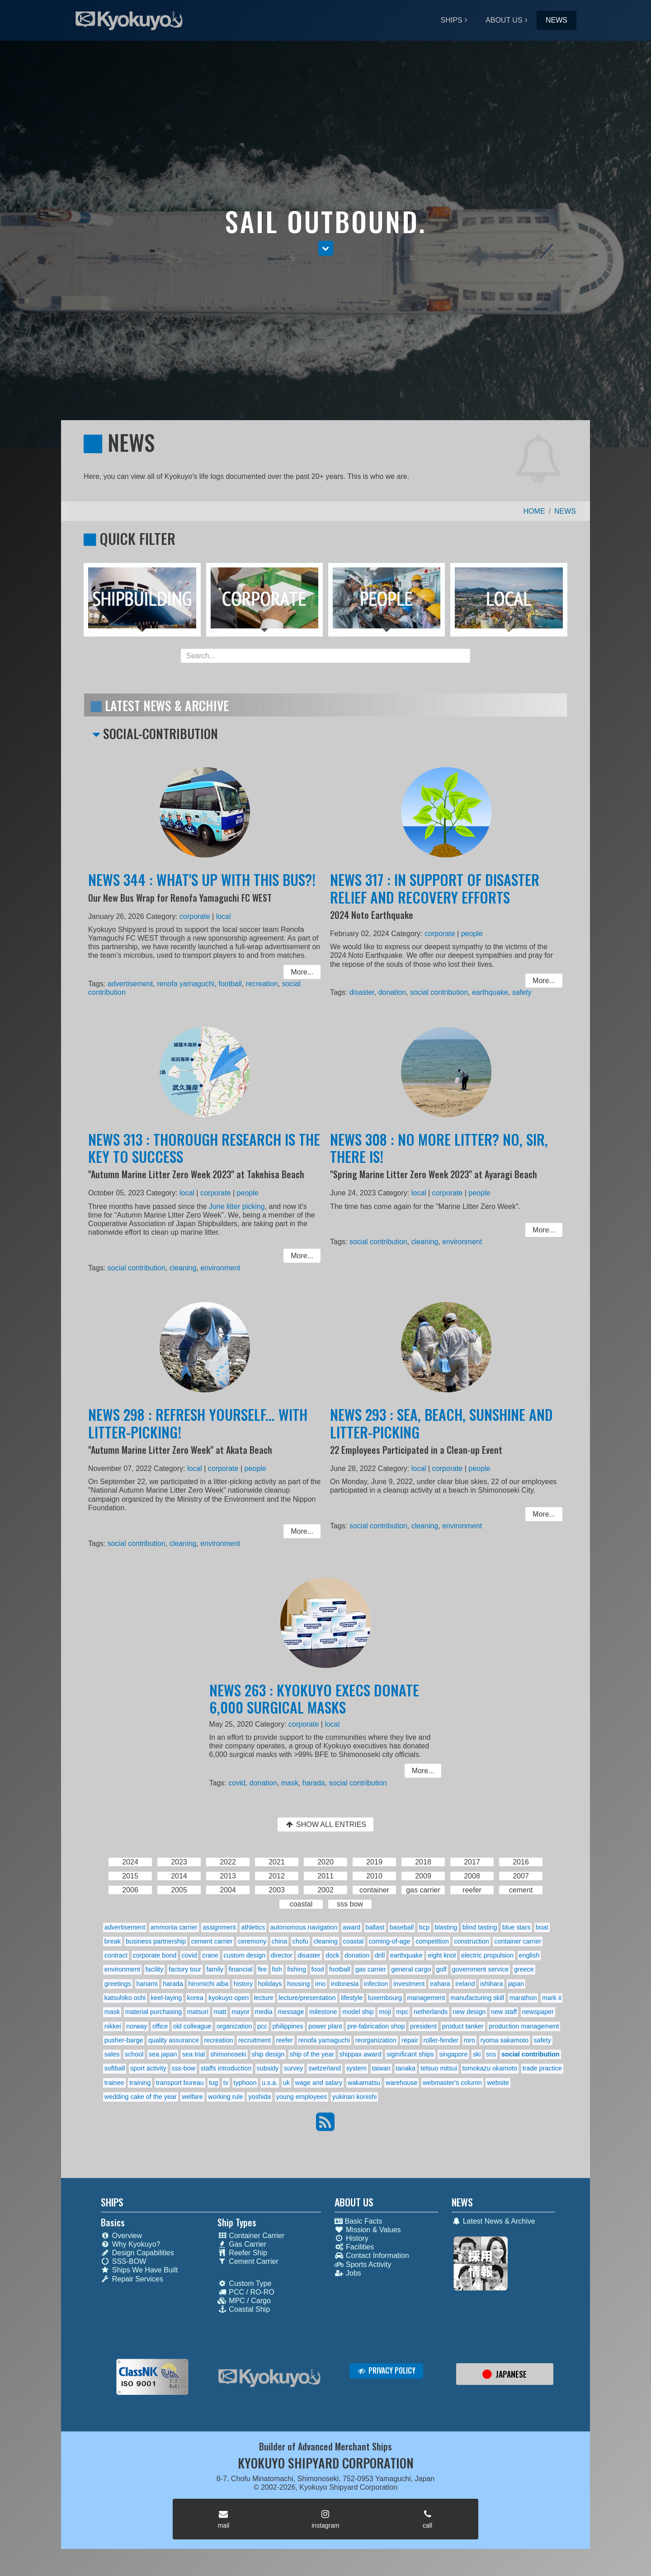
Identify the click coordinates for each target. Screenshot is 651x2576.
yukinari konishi (354, 2096)
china (279, 1941)
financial (241, 1969)
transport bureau (180, 2082)
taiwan (381, 2068)
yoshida (259, 2096)
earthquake (486, 991)
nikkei (112, 2026)
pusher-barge (123, 2040)
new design (469, 2011)
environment (219, 1265)
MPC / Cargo (243, 2300)
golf (441, 1969)
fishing (296, 1969)
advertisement (136, 982)
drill (380, 1955)
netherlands (431, 2011)
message (291, 2011)
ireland (465, 1983)
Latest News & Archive (493, 2221)
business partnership (156, 1941)
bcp (424, 1927)
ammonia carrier (174, 1927)
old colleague (192, 2026)
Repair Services (132, 2279)
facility (155, 1969)
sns (491, 2054)
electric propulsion (487, 1955)
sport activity (148, 2068)
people (470, 937)
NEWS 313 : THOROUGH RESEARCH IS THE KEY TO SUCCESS (204, 1156)
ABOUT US (504, 20)
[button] (325, 248)
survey (293, 2068)
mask (293, 1782)
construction (471, 1941)
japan (516, 1983)
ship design (267, 2054)
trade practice (542, 2068)
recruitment (254, 2040)
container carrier (517, 1941)
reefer (284, 2040)
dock (332, 1955)
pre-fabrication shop (376, 2026)
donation (397, 991)
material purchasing (153, 2011)
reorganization (375, 2040)
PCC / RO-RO (245, 2292)
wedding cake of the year (140, 2096)
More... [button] (293, 972)
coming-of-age (389, 1941)
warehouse (401, 2082)
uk (286, 2082)
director (281, 1955)
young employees (301, 2096)
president (423, 2026)
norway (136, 2026)
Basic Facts (358, 2221)
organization (234, 2026)
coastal (353, 1941)
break (112, 1941)
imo (320, 1983)
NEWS (556, 20)
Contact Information (372, 2255)
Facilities (354, 2247)
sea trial (193, 2054)
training (140, 2082)
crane (210, 1955)
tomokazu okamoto (490, 2068)
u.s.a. (270, 2082)
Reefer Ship (242, 2253)
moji (385, 2011)
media (264, 2011)
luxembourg (385, 1997)
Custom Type (244, 2283)
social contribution (439, 991)
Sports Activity (363, 2264)
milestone (323, 2011)
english (529, 1955)
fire (262, 1969)
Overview (121, 2235)
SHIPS (451, 20)
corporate (195, 921)
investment (409, 1983)
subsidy (268, 2068)
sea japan (163, 2054)
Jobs (348, 2273)
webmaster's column (452, 2082)
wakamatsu (364, 2082)
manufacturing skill (477, 1997)
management (426, 1997)
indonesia (345, 1983)
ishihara (491, 1983)
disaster (369, 991)
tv (225, 2082)
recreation (256, 982)
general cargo (411, 1969)
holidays (270, 1983)
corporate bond (155, 1955)
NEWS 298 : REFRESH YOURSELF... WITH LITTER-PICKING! (198, 1431)
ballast (375, 1927)
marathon (523, 1997)
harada (315, 1782)
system (356, 2068)
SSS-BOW (123, 2261)
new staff (504, 2011)
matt (220, 2011)
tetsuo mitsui (438, 2068)
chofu (300, 1941)
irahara (440, 1983)
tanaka (405, 2068)
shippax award (361, 2054)
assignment (219, 1927)
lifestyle (352, 1997)
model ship (358, 2011)
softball (114, 2068)
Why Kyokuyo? (130, 2244)
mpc (402, 2011)
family (215, 1969)
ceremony (252, 1941)
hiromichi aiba (209, 1983)
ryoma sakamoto (504, 2040)
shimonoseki (228, 2054)
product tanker (463, 2026)
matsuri (197, 2011)
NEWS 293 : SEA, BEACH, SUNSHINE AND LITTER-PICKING (441, 1431)
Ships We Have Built (139, 2270)
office (160, 2026)
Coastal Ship (243, 2309)
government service (480, 1969)
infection (376, 1983)
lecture (264, 1997)
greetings (117, 1983)
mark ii (551, 1997)
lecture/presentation (306, 1997)
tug (213, 2082)
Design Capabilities (137, 2253)
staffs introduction (226, 2068)
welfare (192, 2096)
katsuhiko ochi (125, 1997)
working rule (225, 2096)
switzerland (324, 2068)
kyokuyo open (228, 1997)
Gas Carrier (241, 2244)
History (351, 2238)
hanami (147, 1983)
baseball (402, 1927)
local (221, 921)
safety (515, 991)
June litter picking (233, 1209)
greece (524, 1969)
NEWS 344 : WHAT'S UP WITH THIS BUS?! (202, 888)
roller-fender (440, 2040)
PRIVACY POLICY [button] (386, 2370)
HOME (534, 511)
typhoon (244, 2082)
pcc (262, 2026)
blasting (446, 1927)
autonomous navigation (304, 1927)
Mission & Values (368, 2230)
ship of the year (312, 2054)
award (351, 1927)
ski (477, 2054)
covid (245, 1782)
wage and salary (319, 2082)
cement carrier (212, 1941)
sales (112, 2054)
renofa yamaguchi (187, 982)
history (243, 1983)
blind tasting (479, 1927)
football (227, 982)
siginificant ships (410, 2054)
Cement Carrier (247, 2261)
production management (524, 2026)
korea (195, 1997)
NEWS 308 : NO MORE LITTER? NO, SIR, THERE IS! (439, 1156)
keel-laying (166, 1997)
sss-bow (183, 2068)
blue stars (516, 1927)
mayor (240, 2011)
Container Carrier (250, 2235)
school (134, 2054)
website (498, 2082)
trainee (114, 2082)
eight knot (442, 1955)
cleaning (185, 1265)
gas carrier (370, 1969)
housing (298, 1983)
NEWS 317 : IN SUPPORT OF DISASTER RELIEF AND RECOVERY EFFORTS (435, 896)
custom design (244, 1955)
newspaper (538, 2011)
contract (115, 1955)
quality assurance (173, 2040)
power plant (325, 2026)
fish (277, 1969)
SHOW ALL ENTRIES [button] (325, 1824)
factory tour (185, 1969)
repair (409, 2040)
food (317, 1969)
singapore (453, 2054)
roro (470, 2040)
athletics (253, 1927)
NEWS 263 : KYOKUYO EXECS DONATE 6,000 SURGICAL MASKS (315, 1705)
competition (432, 1941)
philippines (288, 2026)
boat (542, 1927)
